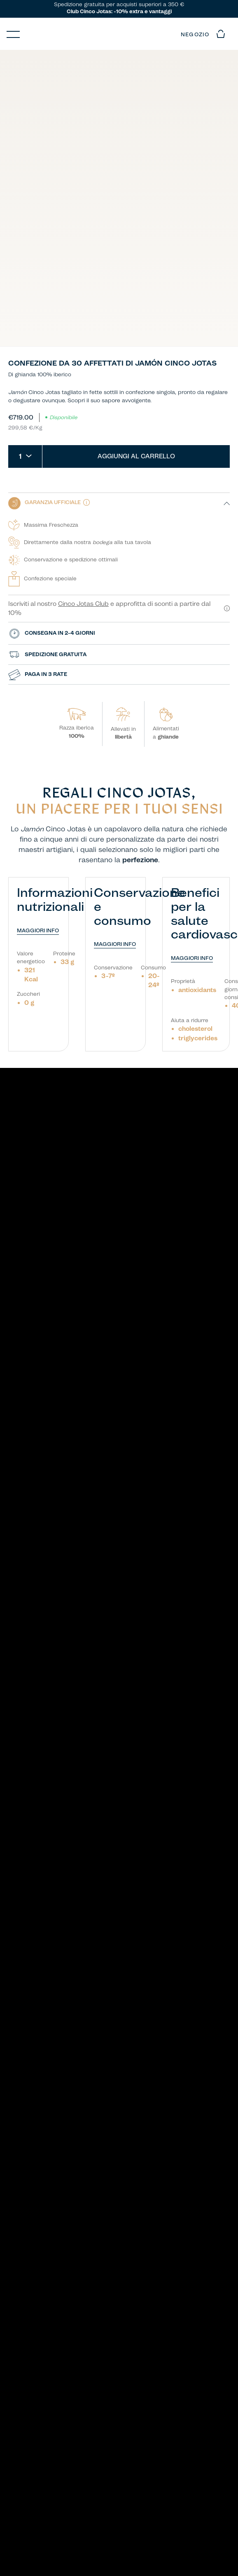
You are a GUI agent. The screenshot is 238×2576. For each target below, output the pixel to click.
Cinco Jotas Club (83, 604)
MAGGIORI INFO (38, 931)
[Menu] (13, 34)
